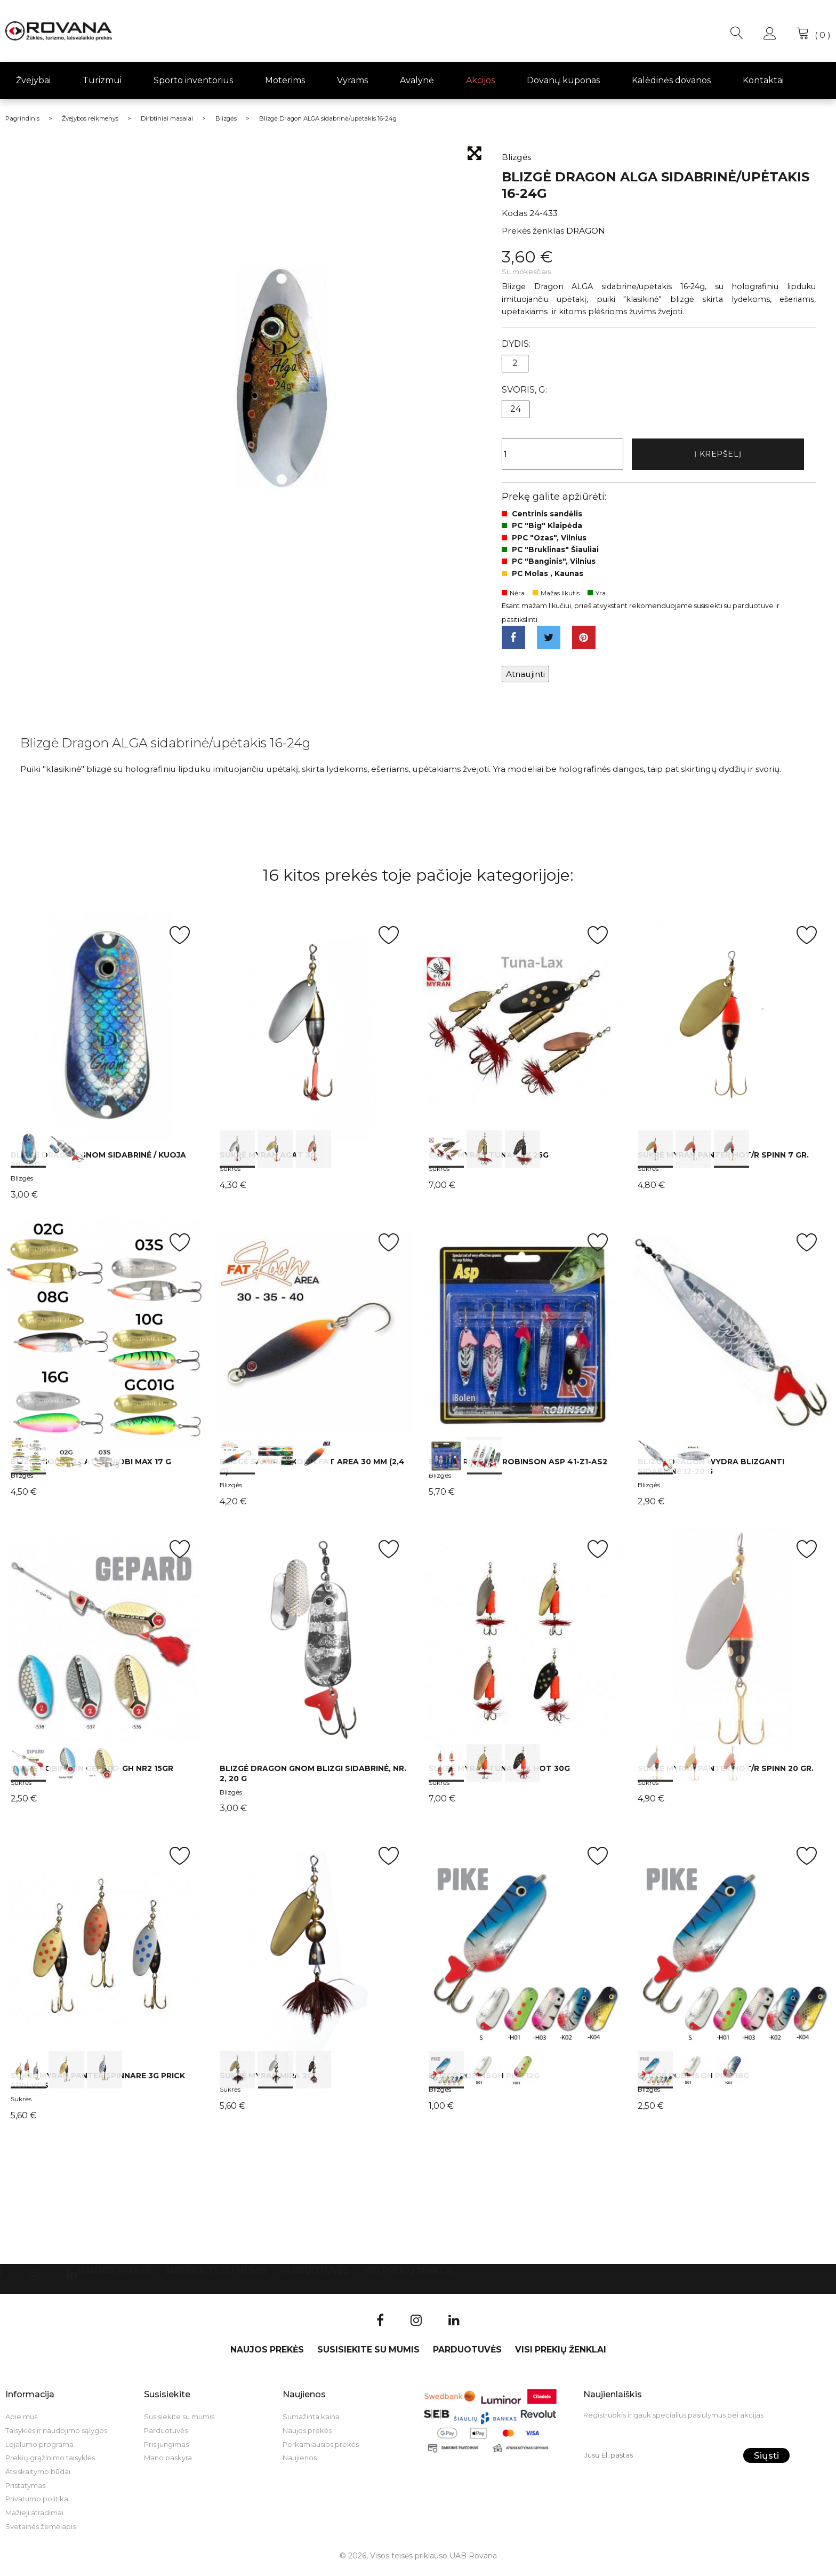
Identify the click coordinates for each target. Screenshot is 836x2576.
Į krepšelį (717, 455)
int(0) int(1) (104, 1032)
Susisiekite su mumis (216, 2277)
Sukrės (230, 1174)
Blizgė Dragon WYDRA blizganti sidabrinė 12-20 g (711, 1472)
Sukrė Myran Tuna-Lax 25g (489, 1161)
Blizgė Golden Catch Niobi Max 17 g (91, 1467)
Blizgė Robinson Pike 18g (693, 2081)
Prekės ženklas (533, 231)
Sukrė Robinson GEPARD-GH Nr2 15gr (92, 1775)
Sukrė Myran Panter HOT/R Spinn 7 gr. (723, 1161)
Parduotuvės (314, 2277)
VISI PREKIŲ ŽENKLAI (408, 2277)
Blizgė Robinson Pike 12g (484, 2081)
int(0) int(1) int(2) (313, 1032)
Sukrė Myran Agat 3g (268, 1161)
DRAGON (585, 231)
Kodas (514, 213)
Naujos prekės (114, 2277)
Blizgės (22, 1184)
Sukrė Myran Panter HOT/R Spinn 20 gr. (726, 1775)
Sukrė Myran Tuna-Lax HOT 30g (499, 1775)
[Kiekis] (562, 455)
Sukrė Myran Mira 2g (266, 2081)
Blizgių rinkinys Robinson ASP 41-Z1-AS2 (518, 1467)
